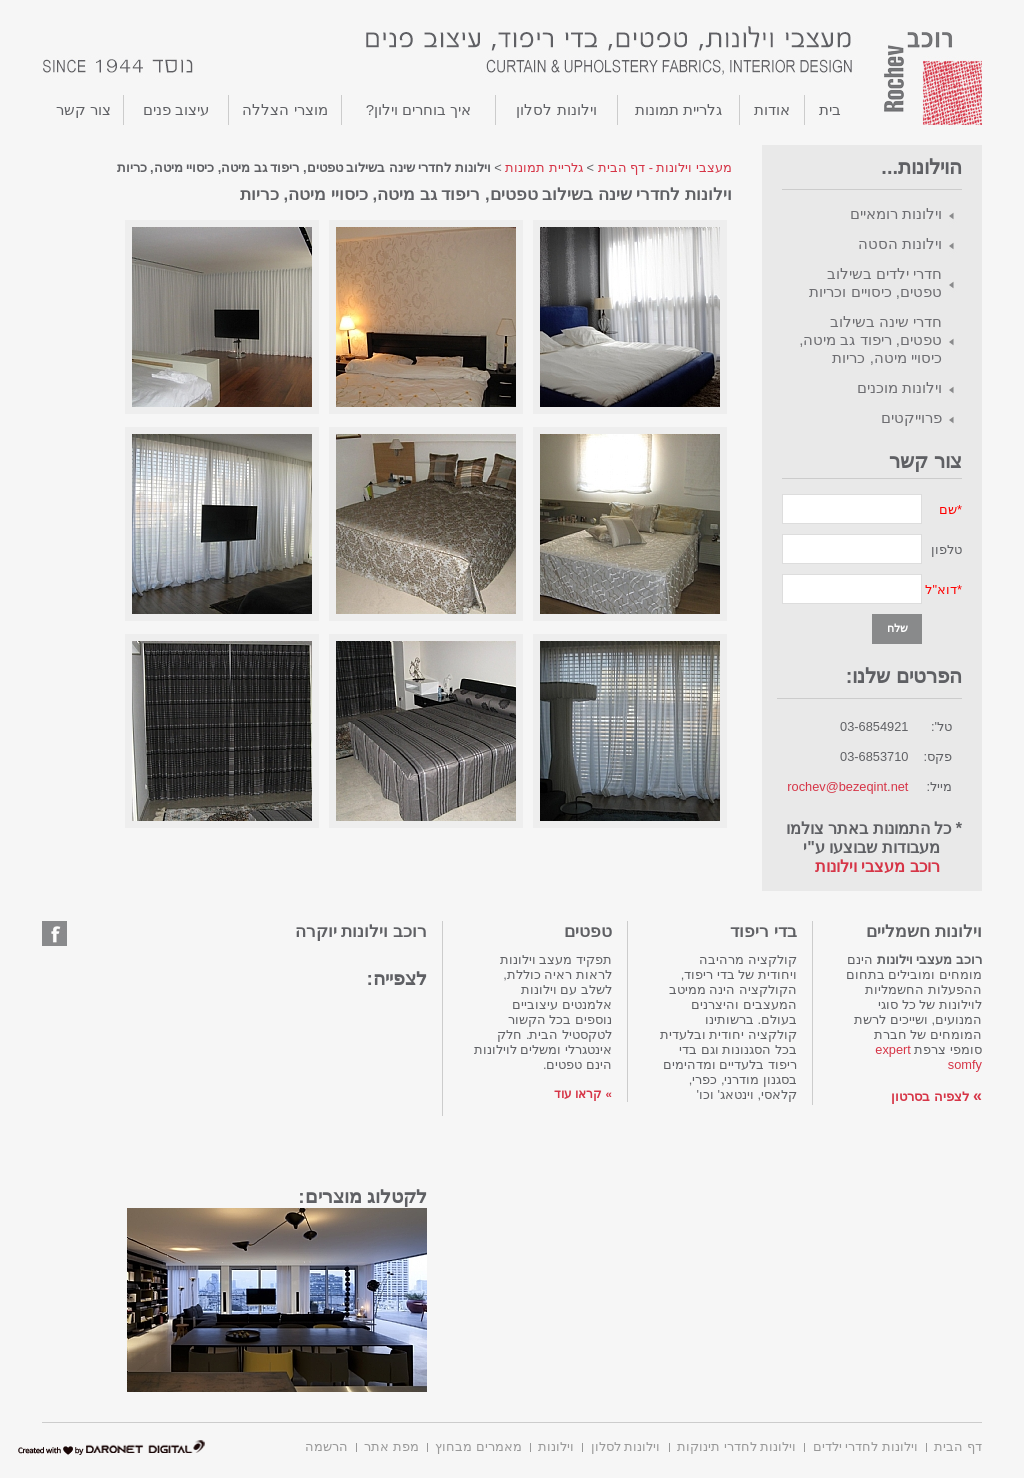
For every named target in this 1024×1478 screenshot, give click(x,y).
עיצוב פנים (176, 109)
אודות (772, 109)
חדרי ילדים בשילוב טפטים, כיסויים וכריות (875, 282)
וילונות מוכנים (899, 387)
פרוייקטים (911, 417)
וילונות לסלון (556, 109)
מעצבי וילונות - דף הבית (665, 167)
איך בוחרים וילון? (419, 109)
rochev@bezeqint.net (847, 786)
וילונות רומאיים (896, 213)
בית (830, 109)
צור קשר (83, 109)
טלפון (946, 549)
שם (948, 509)
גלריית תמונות (678, 109)
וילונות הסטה (900, 243)
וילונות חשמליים (924, 931)
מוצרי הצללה (284, 109)
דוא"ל (941, 589)
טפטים (588, 931)
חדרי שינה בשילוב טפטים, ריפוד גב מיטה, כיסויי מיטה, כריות (870, 339)
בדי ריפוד (763, 931)
